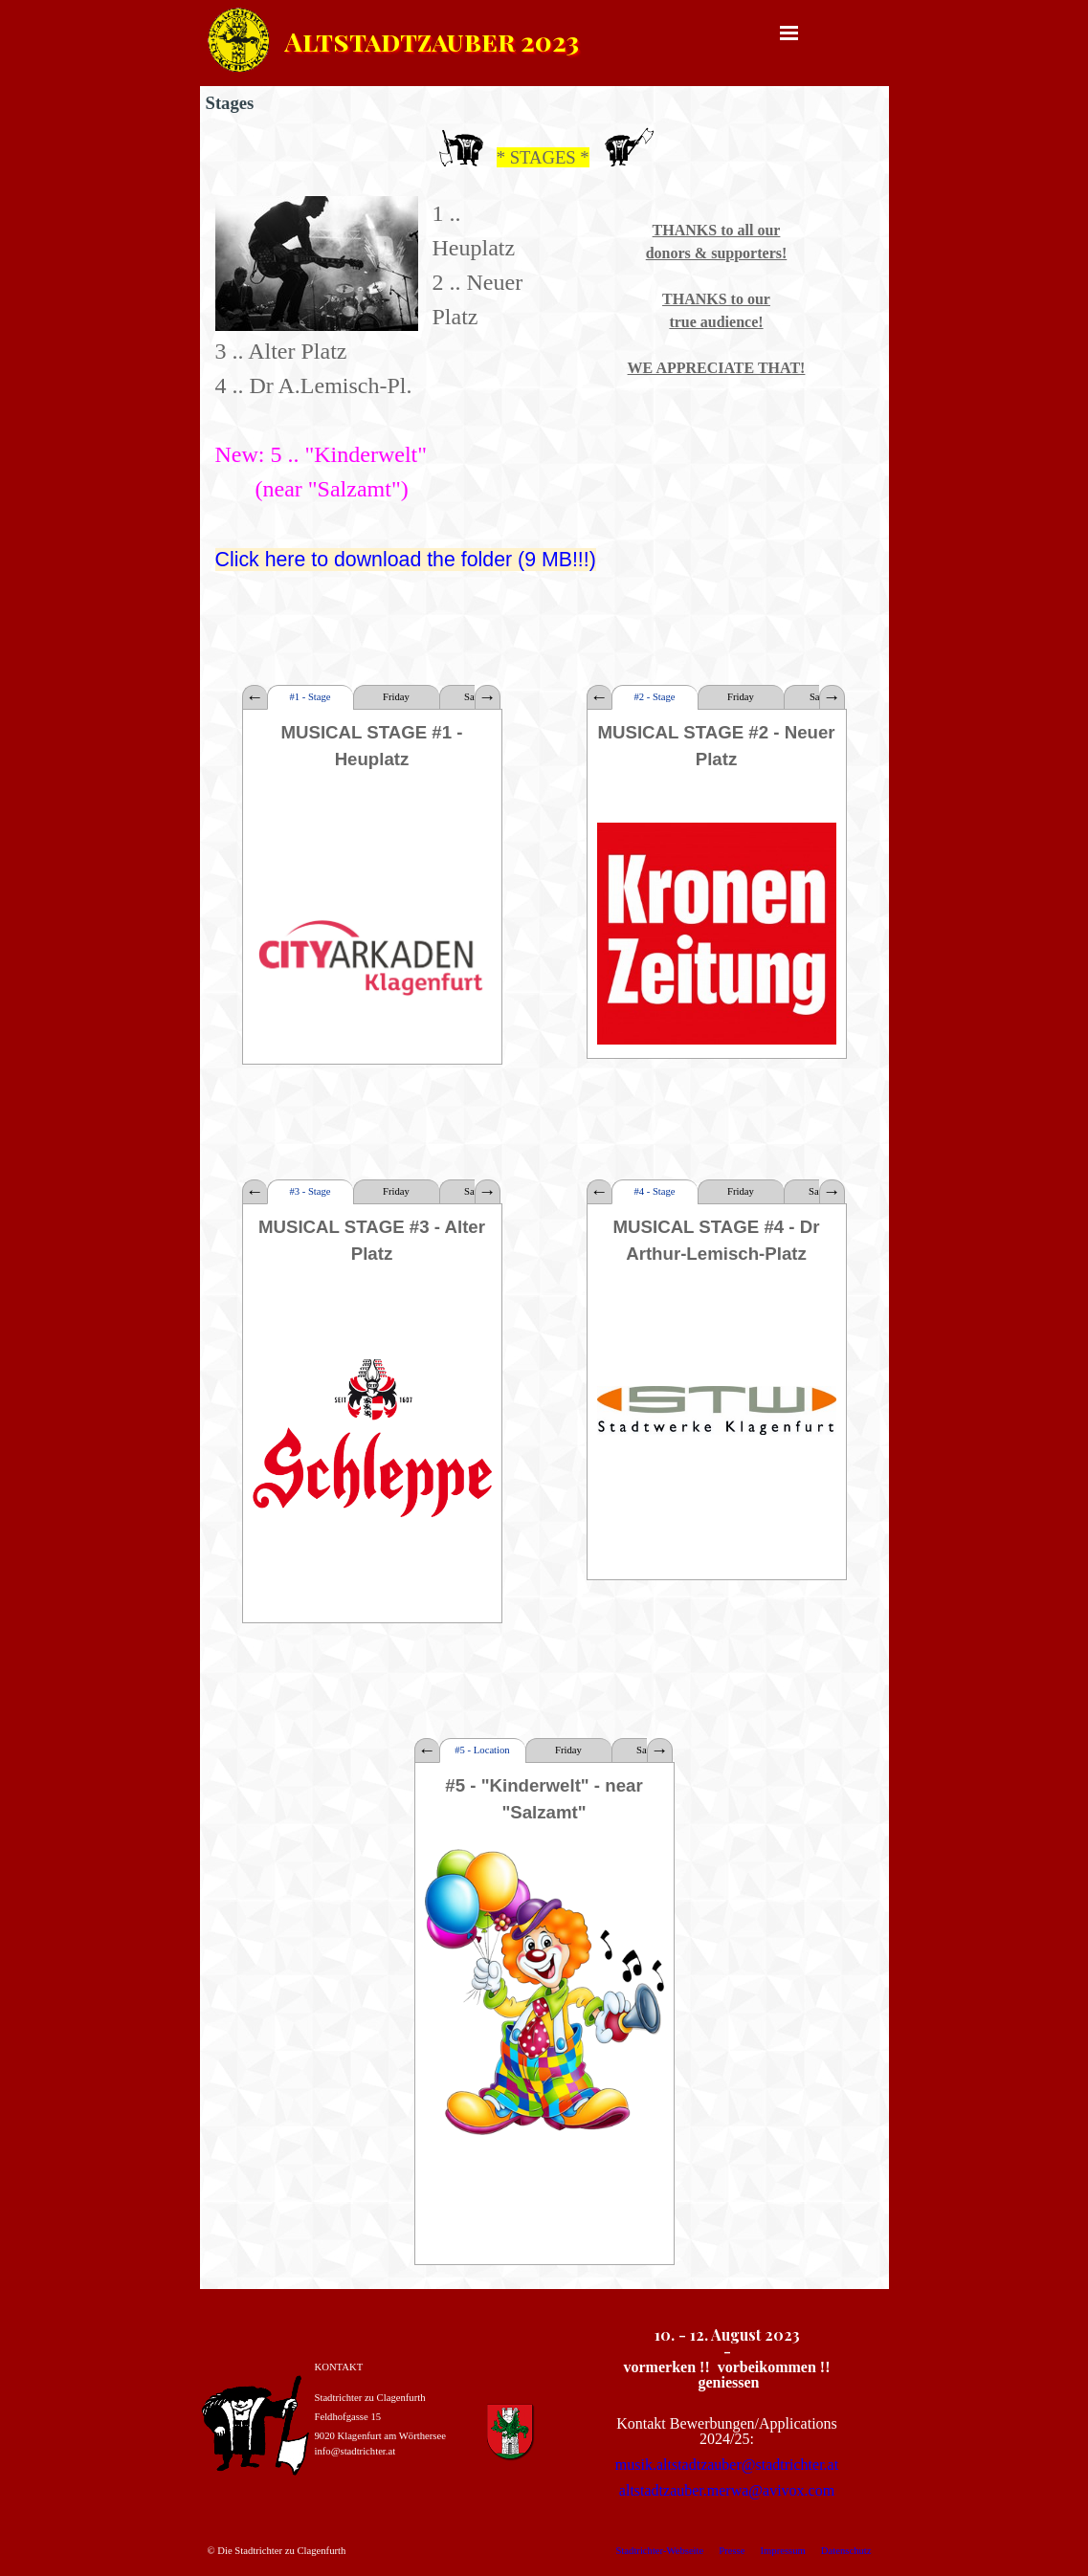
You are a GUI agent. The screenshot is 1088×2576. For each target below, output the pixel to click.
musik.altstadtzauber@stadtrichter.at (726, 2464)
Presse (731, 2550)
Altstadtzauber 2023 (431, 40)
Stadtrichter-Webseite (659, 2550)
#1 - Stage (309, 697)
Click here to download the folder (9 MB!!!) (405, 559)
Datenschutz (846, 2550)
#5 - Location (482, 1750)
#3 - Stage (309, 1191)
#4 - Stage (654, 1191)
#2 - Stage (654, 697)
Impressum (782, 2550)
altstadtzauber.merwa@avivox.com (726, 2490)
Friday (396, 697)
